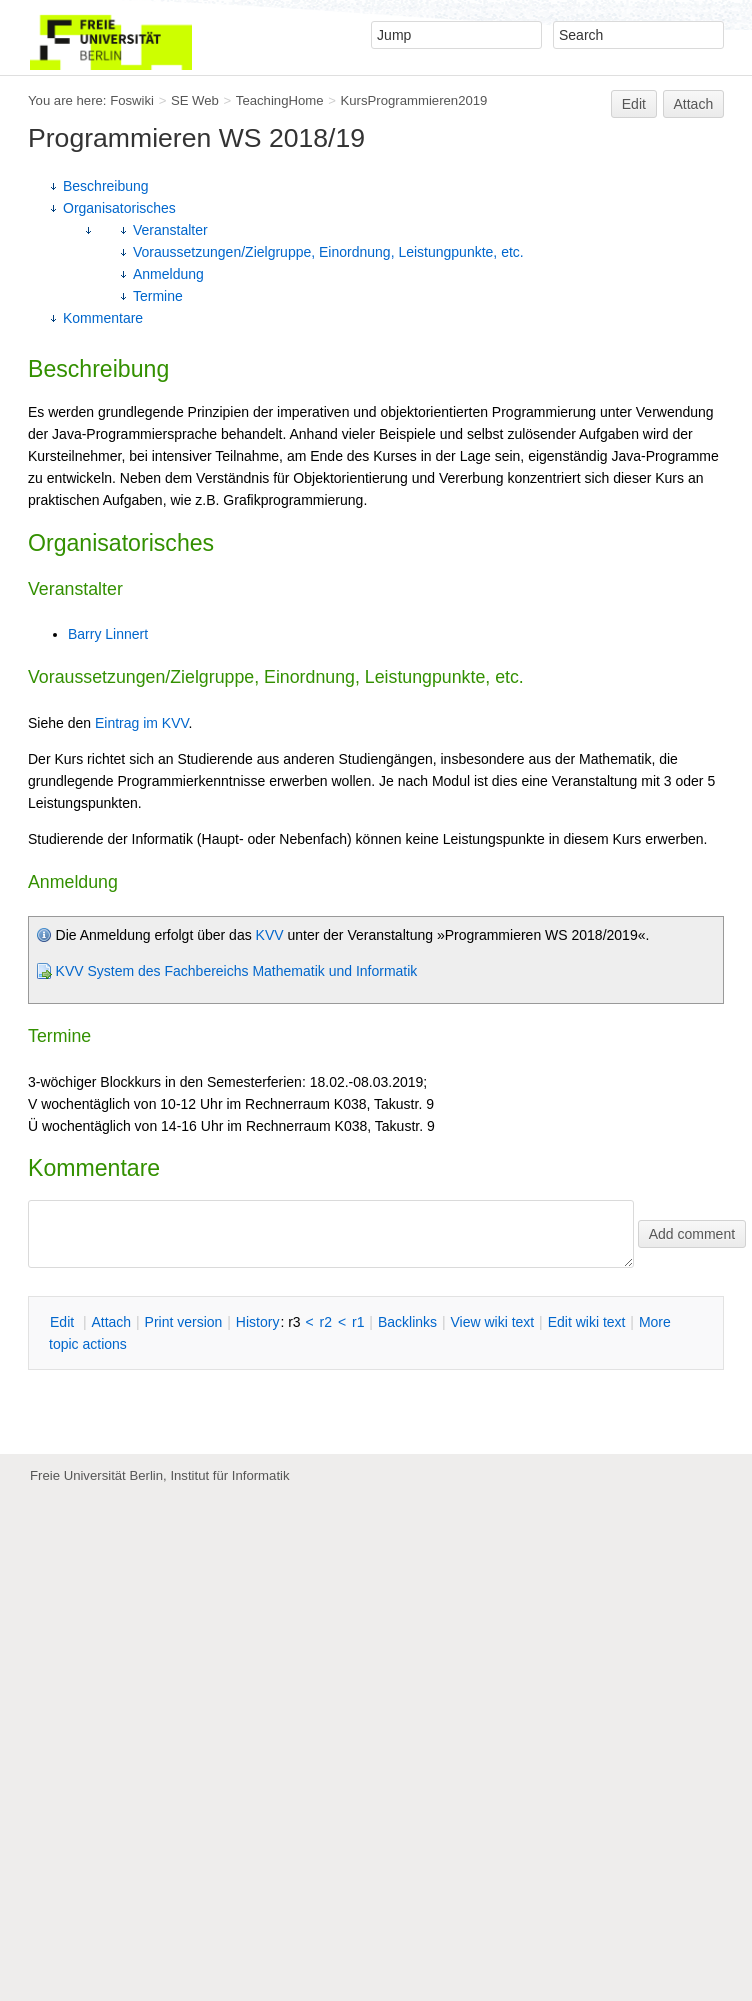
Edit (634, 104)
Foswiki (132, 100)
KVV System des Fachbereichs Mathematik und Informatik (237, 971)
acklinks (407, 1322)
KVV (270, 935)
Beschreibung (106, 186)
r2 (326, 1322)
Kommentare (103, 318)
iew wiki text (492, 1322)
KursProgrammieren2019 (413, 100)
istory (258, 1322)
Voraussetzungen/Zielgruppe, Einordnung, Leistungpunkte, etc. (328, 252)
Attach (694, 104)
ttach (111, 1322)
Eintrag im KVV (142, 723)
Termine (158, 296)
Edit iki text (587, 1322)
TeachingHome (280, 100)
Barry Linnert (108, 634)
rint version (184, 1322)
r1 (358, 1322)
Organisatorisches (119, 208)
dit (64, 1322)
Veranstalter (170, 230)
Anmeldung (168, 274)
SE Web (195, 100)
